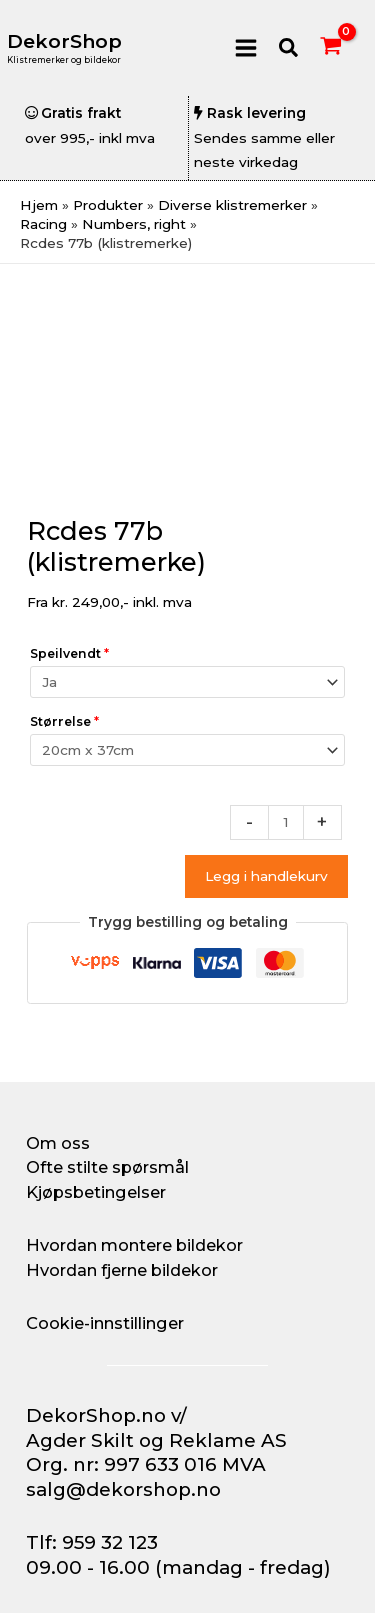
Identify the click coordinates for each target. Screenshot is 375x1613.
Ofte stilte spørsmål (107, 1167)
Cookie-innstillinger (105, 1323)
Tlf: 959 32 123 (92, 1542)
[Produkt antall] (286, 822)
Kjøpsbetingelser (96, 1192)
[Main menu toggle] (245, 47)
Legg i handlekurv (266, 876)
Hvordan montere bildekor (134, 1245)
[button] (289, 48)
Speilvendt (69, 653)
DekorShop (64, 41)
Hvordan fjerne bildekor (122, 1270)
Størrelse (64, 721)
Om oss (58, 1143)
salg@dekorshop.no (123, 1489)
